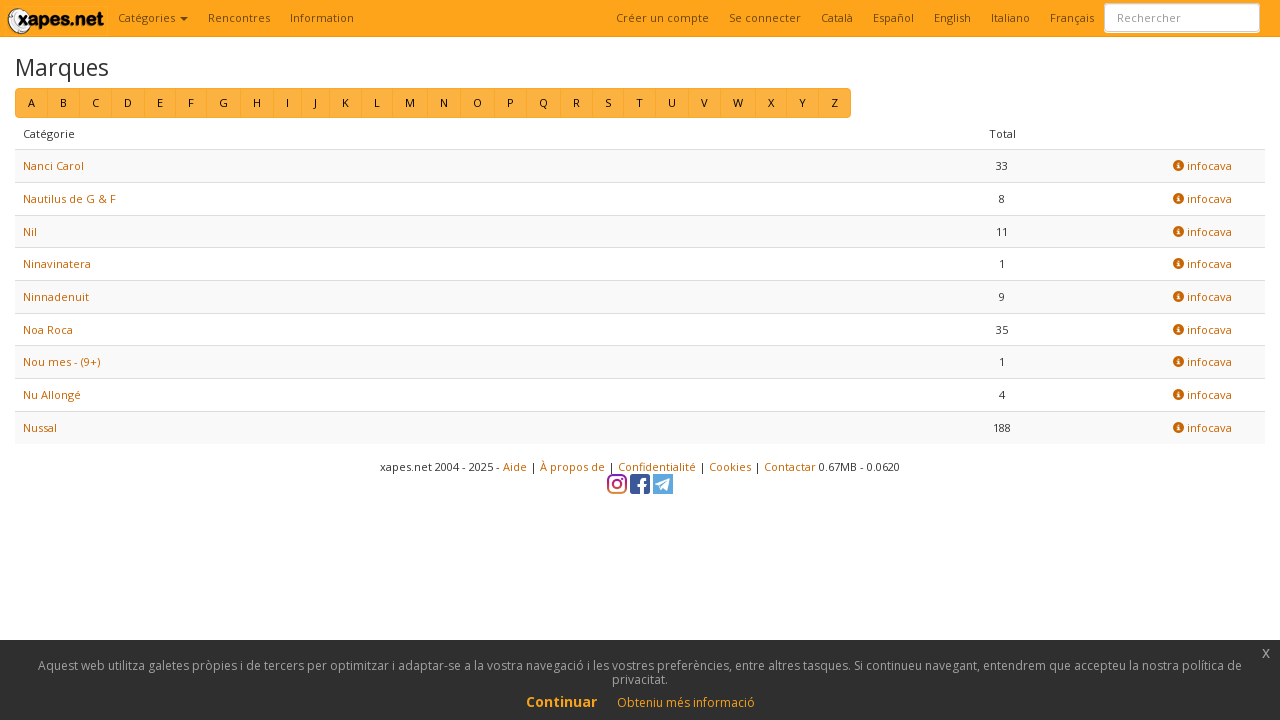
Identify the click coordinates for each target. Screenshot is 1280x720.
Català (837, 17)
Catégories (153, 17)
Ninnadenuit (56, 296)
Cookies (730, 466)
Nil (30, 231)
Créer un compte (662, 17)
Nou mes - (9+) (61, 361)
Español (893, 17)
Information (322, 17)
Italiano (1010, 17)
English (952, 17)
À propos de (572, 466)
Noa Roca (48, 329)
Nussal (40, 427)
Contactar (790, 466)
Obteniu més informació (686, 702)
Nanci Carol (53, 165)
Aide (515, 466)
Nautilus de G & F (69, 198)
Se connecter (765, 17)
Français (1072, 17)
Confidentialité (657, 466)
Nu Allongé (52, 394)
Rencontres (239, 17)
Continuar (561, 701)
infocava (1202, 165)
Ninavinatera (57, 263)
